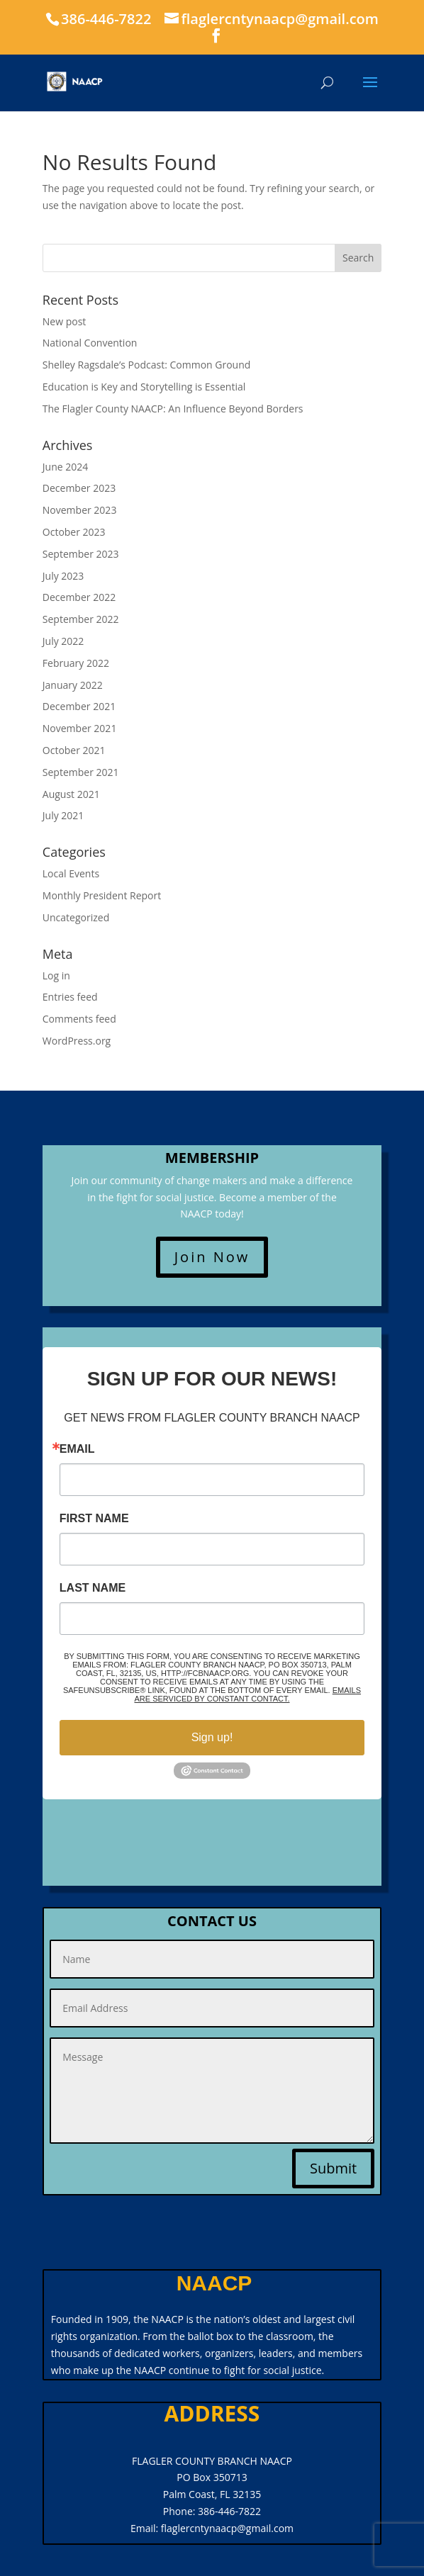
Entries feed (70, 996)
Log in (56, 975)
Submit (333, 2168)
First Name (94, 1518)
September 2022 (81, 619)
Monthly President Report (102, 895)
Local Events (71, 873)
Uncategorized (76, 917)
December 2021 (79, 706)
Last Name (92, 1588)
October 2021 (74, 750)
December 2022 (79, 597)
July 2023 (63, 576)
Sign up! (212, 1737)
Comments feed (79, 1018)
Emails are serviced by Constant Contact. (247, 1694)
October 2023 (74, 532)
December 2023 (79, 488)
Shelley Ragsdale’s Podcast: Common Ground (147, 364)
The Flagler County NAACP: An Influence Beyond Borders (173, 408)
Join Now (212, 1256)
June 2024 (65, 466)
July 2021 (63, 815)
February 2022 (76, 663)
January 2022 (73, 685)
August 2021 (71, 794)
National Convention (90, 342)
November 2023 (80, 510)
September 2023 (81, 554)
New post (65, 321)
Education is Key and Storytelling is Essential (144, 386)
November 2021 (80, 728)
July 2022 (63, 641)
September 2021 (81, 772)
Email (77, 1449)
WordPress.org (77, 1040)
